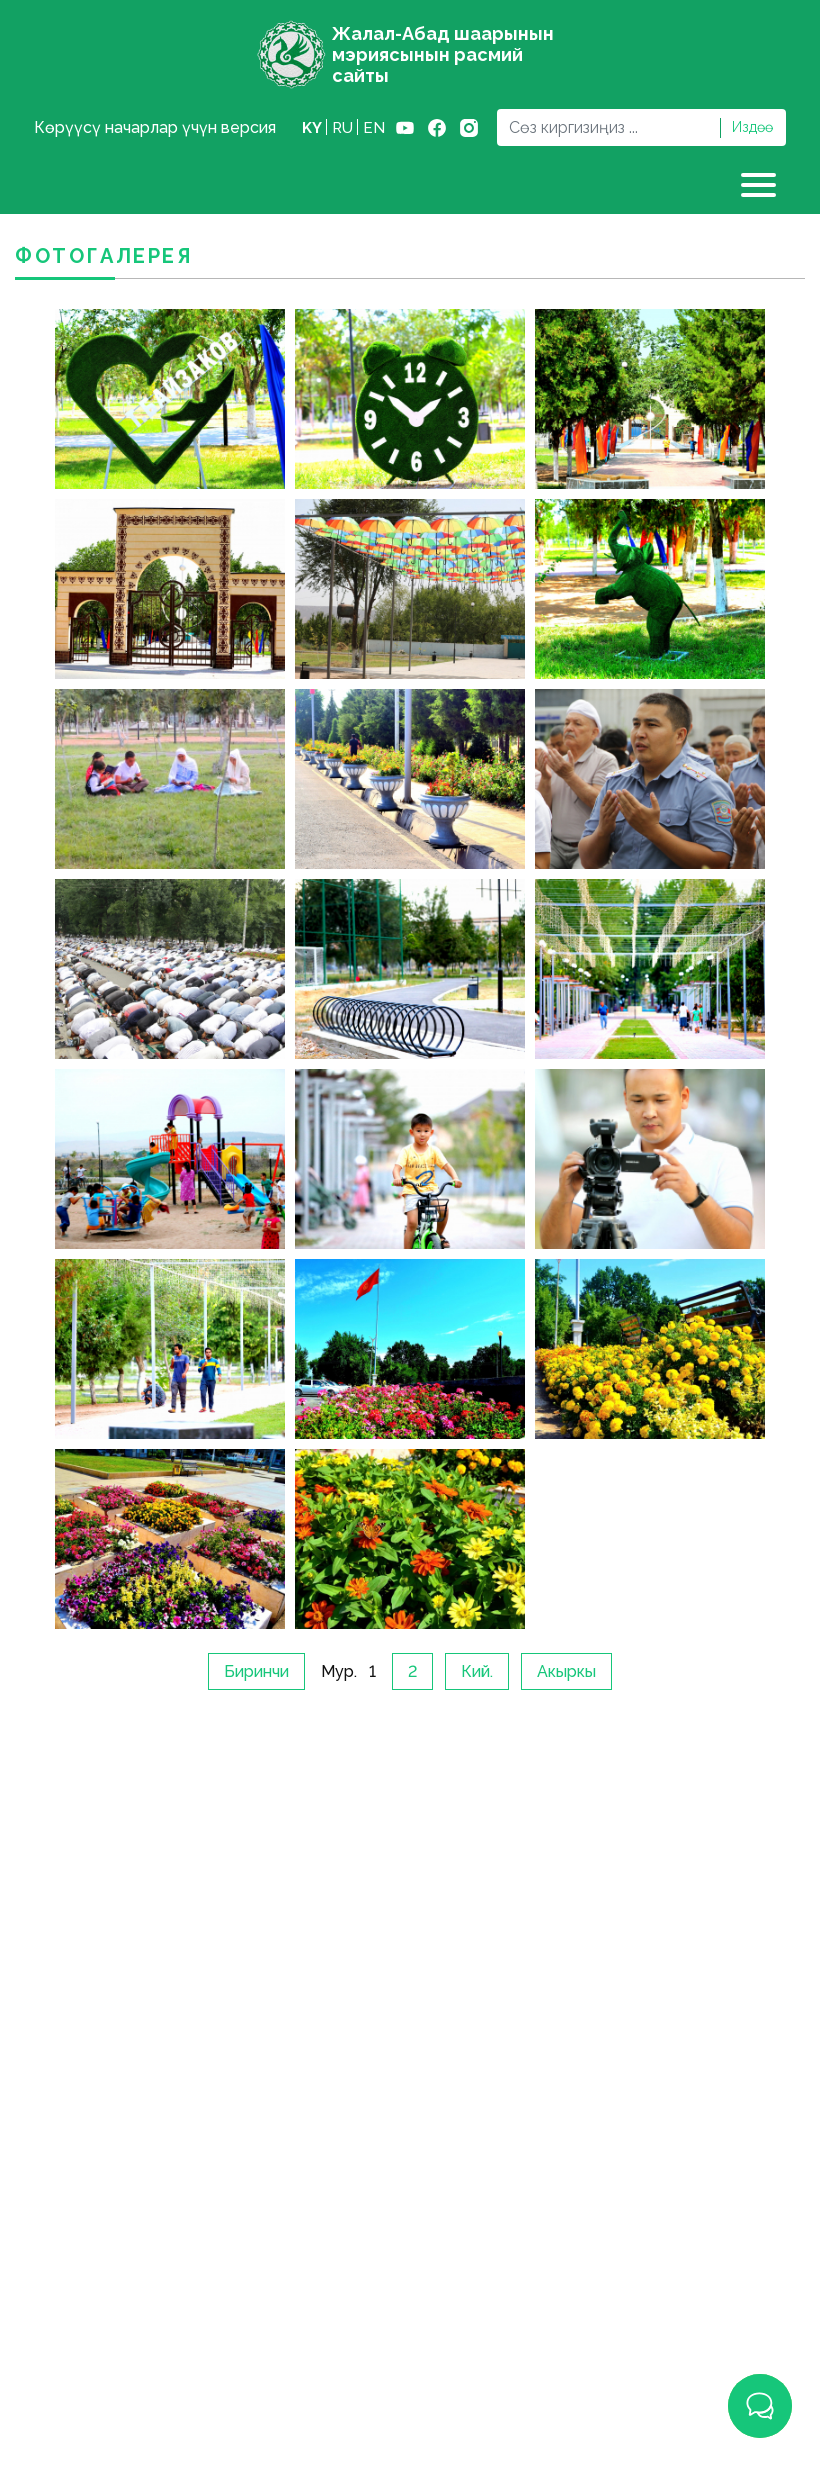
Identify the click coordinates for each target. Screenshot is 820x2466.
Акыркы (566, 1671)
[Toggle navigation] (761, 185)
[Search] (608, 127)
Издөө (752, 127)
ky (312, 128)
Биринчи (256, 1671)
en (374, 128)
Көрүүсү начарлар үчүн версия (155, 127)
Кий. (477, 1671)
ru (342, 128)
